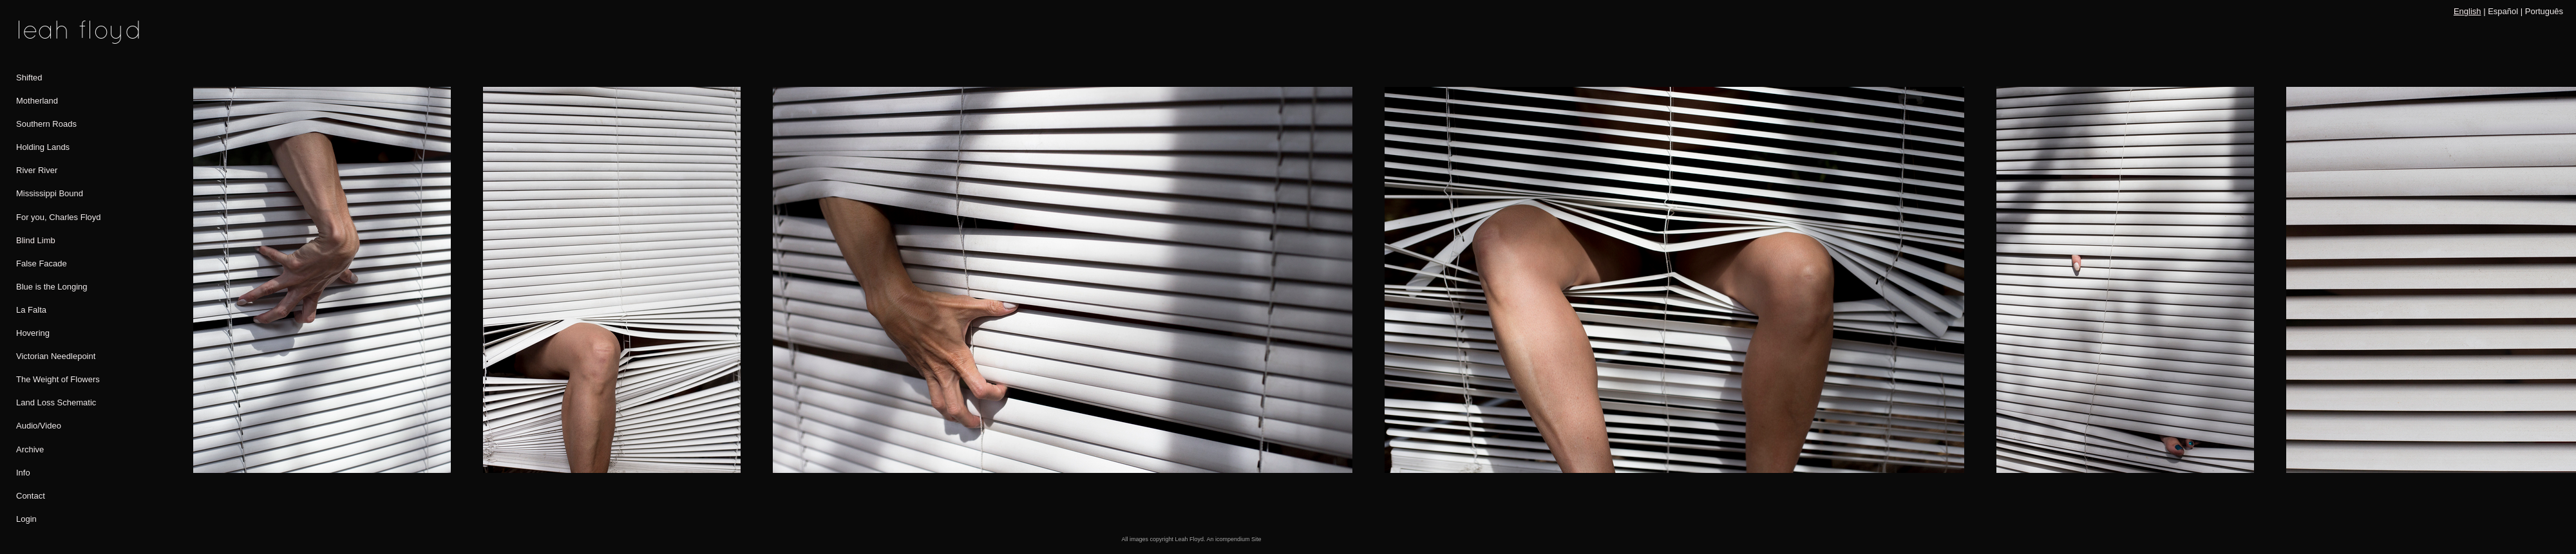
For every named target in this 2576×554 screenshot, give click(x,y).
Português (2544, 11)
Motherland (37, 101)
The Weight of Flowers (58, 379)
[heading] (48, 32)
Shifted (29, 77)
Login (26, 519)
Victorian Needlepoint (55, 356)
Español (2503, 11)
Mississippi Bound (49, 193)
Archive (30, 449)
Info (23, 472)
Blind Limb (35, 240)
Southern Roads (46, 124)
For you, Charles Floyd (58, 217)
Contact (30, 496)
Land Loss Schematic (56, 402)
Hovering (33, 333)
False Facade (41, 263)
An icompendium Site (1234, 539)
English (2467, 11)
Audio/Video (38, 425)
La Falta (31, 310)
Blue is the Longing (52, 286)
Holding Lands (43, 147)
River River (36, 170)
